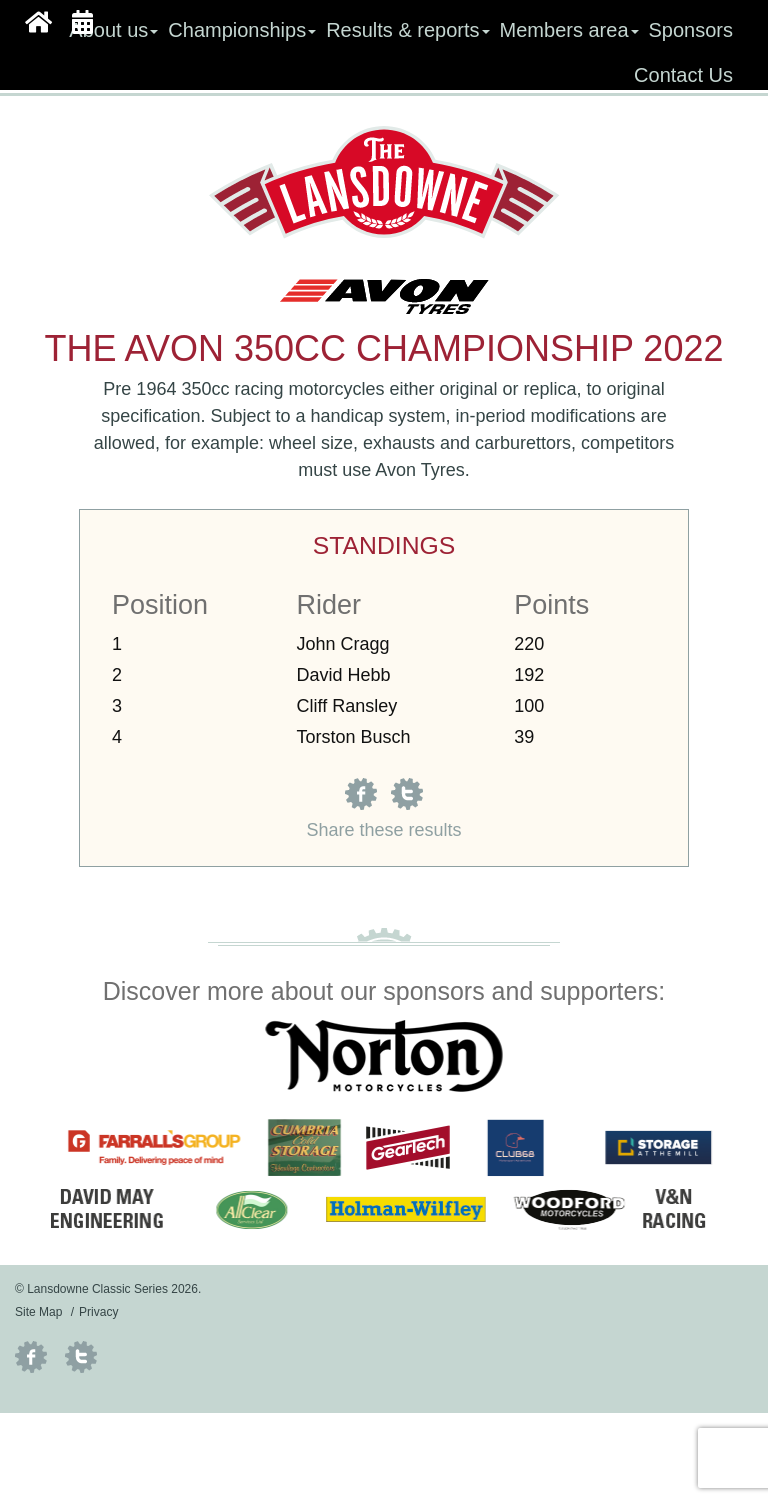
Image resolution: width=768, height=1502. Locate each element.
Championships (242, 30)
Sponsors (691, 30)
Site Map (38, 1312)
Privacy (98, 1312)
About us (113, 30)
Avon (395, 470)
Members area (569, 30)
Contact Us (683, 75)
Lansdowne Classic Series (384, 182)
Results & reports (407, 30)
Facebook (31, 1357)
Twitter (81, 1357)
